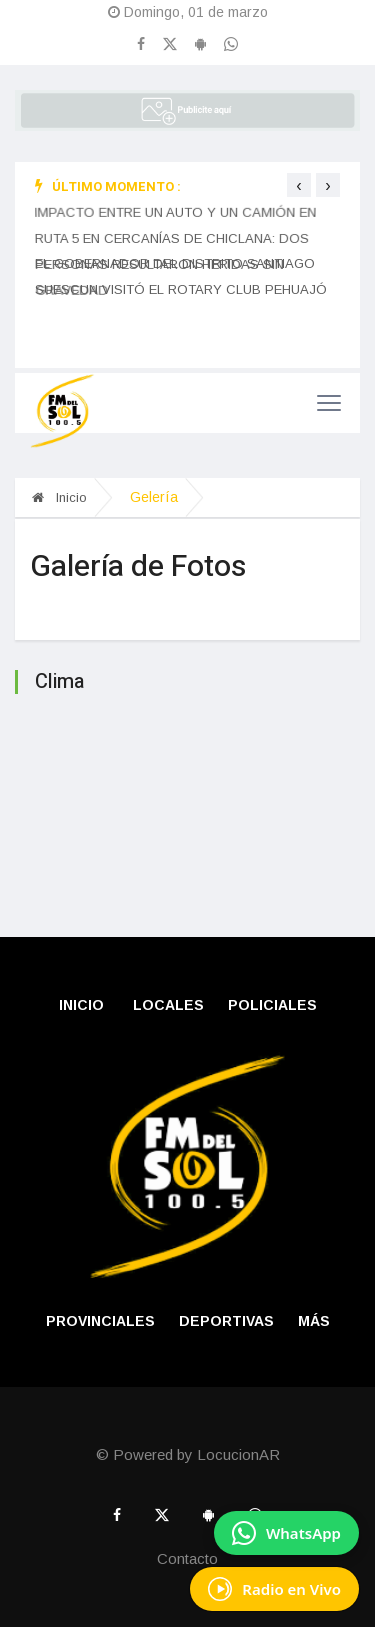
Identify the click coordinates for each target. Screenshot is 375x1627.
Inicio (59, 497)
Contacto (187, 1558)
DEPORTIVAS (226, 1321)
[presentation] (299, 185)
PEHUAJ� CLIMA (187, 794)
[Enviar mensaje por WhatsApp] (286, 1533)
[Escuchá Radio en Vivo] (274, 1589)
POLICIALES (272, 1005)
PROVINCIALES (100, 1321)
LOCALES (168, 1005)
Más (314, 1321)
